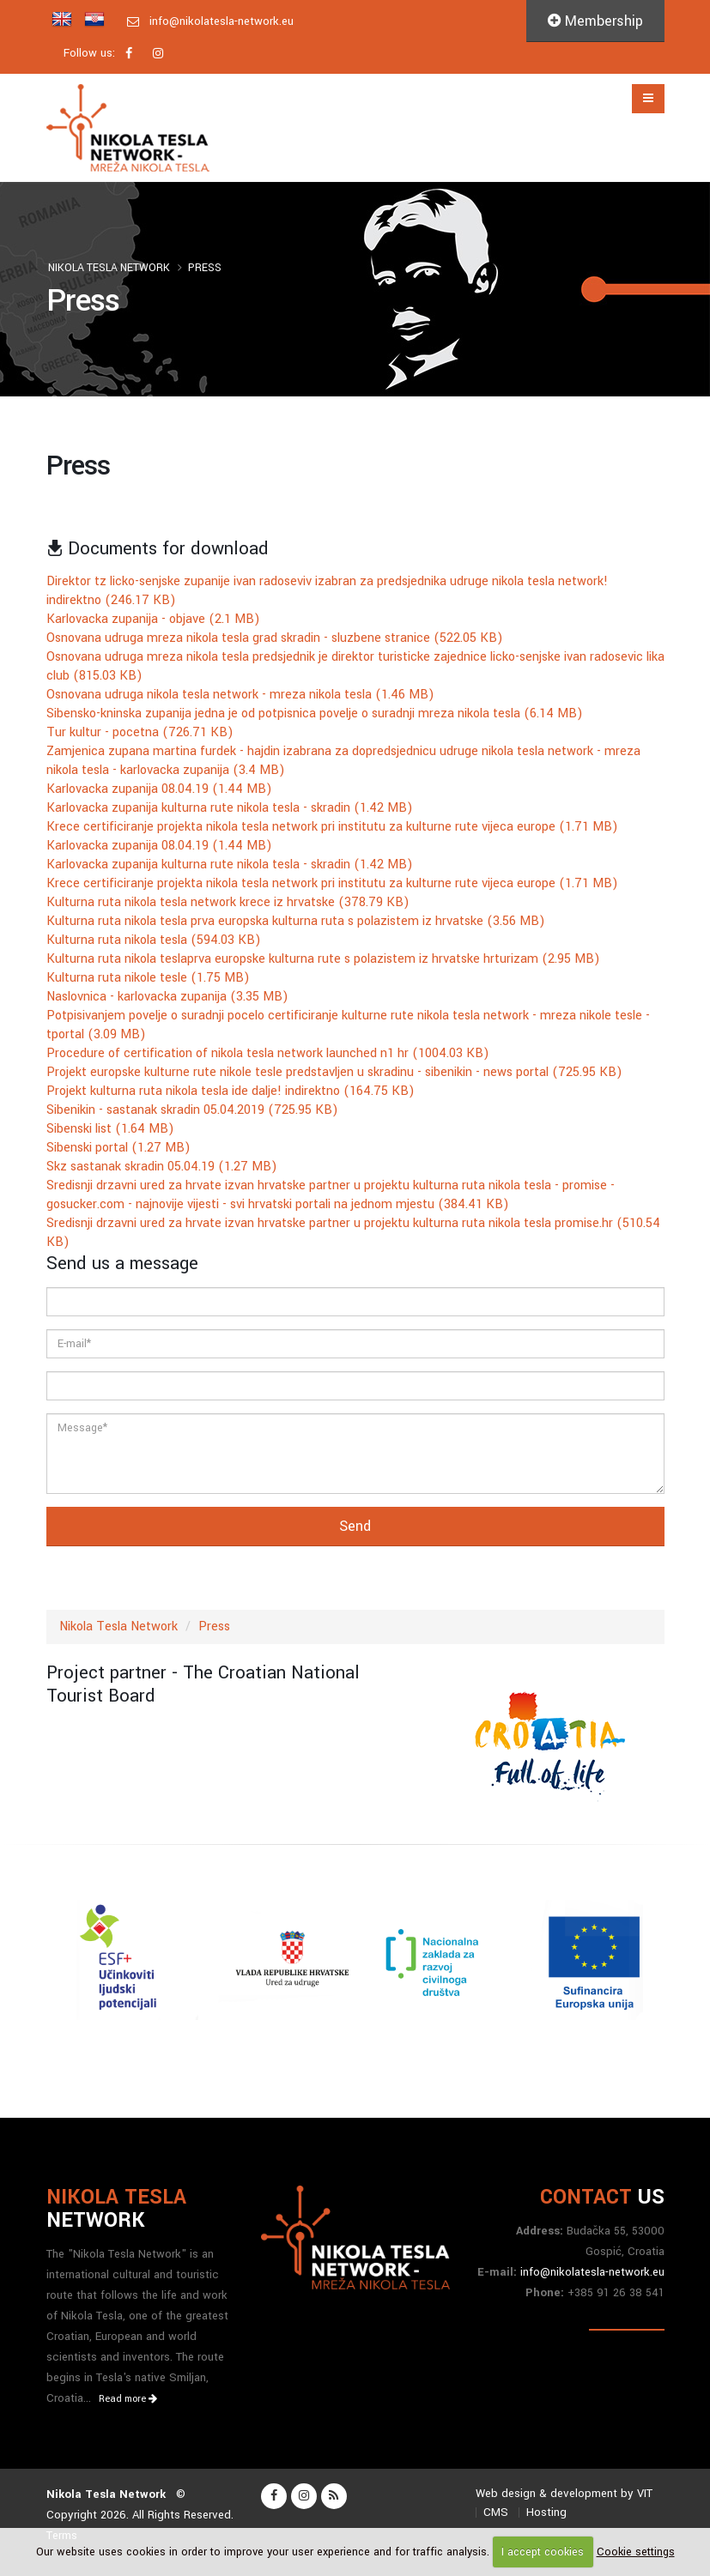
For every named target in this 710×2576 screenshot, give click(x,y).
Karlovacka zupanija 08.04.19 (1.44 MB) (159, 789)
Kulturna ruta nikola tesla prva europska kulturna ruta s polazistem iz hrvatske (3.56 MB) (295, 921)
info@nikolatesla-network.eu (221, 21)
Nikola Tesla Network (109, 267)
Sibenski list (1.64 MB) (110, 1129)
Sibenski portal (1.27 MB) (118, 1148)
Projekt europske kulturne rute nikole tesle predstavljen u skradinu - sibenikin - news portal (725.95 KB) (334, 1072)
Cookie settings (636, 2552)
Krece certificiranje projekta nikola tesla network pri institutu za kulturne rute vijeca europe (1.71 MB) (332, 827)
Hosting (546, 2512)
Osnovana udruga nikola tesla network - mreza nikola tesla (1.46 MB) (240, 695)
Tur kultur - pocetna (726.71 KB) (140, 732)
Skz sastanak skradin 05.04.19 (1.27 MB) (161, 1167)
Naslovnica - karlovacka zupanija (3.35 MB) (167, 997)
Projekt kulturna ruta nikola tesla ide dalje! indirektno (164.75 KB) (230, 1091)
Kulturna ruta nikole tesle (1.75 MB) (148, 978)
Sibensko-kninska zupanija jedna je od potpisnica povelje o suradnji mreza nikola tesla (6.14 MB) (314, 713)
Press (204, 267)
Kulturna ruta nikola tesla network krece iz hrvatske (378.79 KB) (228, 902)
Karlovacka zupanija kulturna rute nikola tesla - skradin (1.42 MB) (229, 808)
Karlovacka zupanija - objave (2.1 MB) (153, 619)
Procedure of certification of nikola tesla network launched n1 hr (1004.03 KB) (267, 1053)
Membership (595, 21)
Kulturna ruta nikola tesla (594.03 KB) (153, 940)
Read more (128, 2398)
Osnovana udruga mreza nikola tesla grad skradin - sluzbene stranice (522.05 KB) (274, 638)
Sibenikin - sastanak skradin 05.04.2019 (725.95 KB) (192, 1110)
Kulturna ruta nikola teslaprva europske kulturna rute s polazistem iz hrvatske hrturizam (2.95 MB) (323, 959)
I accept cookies (542, 2552)
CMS (495, 2512)
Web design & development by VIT (564, 2493)
